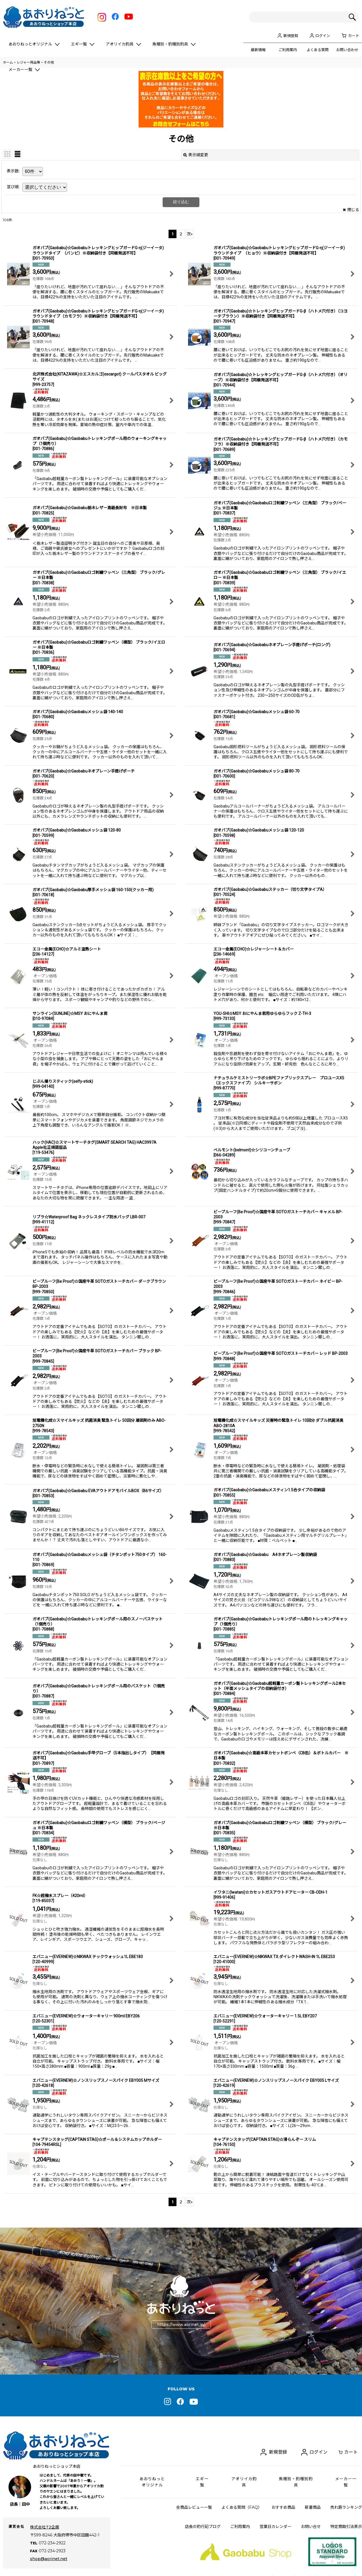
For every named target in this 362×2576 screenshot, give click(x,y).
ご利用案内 (288, 49)
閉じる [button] (351, 209)
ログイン (322, 35)
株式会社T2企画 (44, 2527)
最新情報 (258, 49)
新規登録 (290, 35)
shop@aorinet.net (48, 2550)
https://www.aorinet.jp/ (181, 2324)
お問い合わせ (347, 49)
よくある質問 (318, 49)
